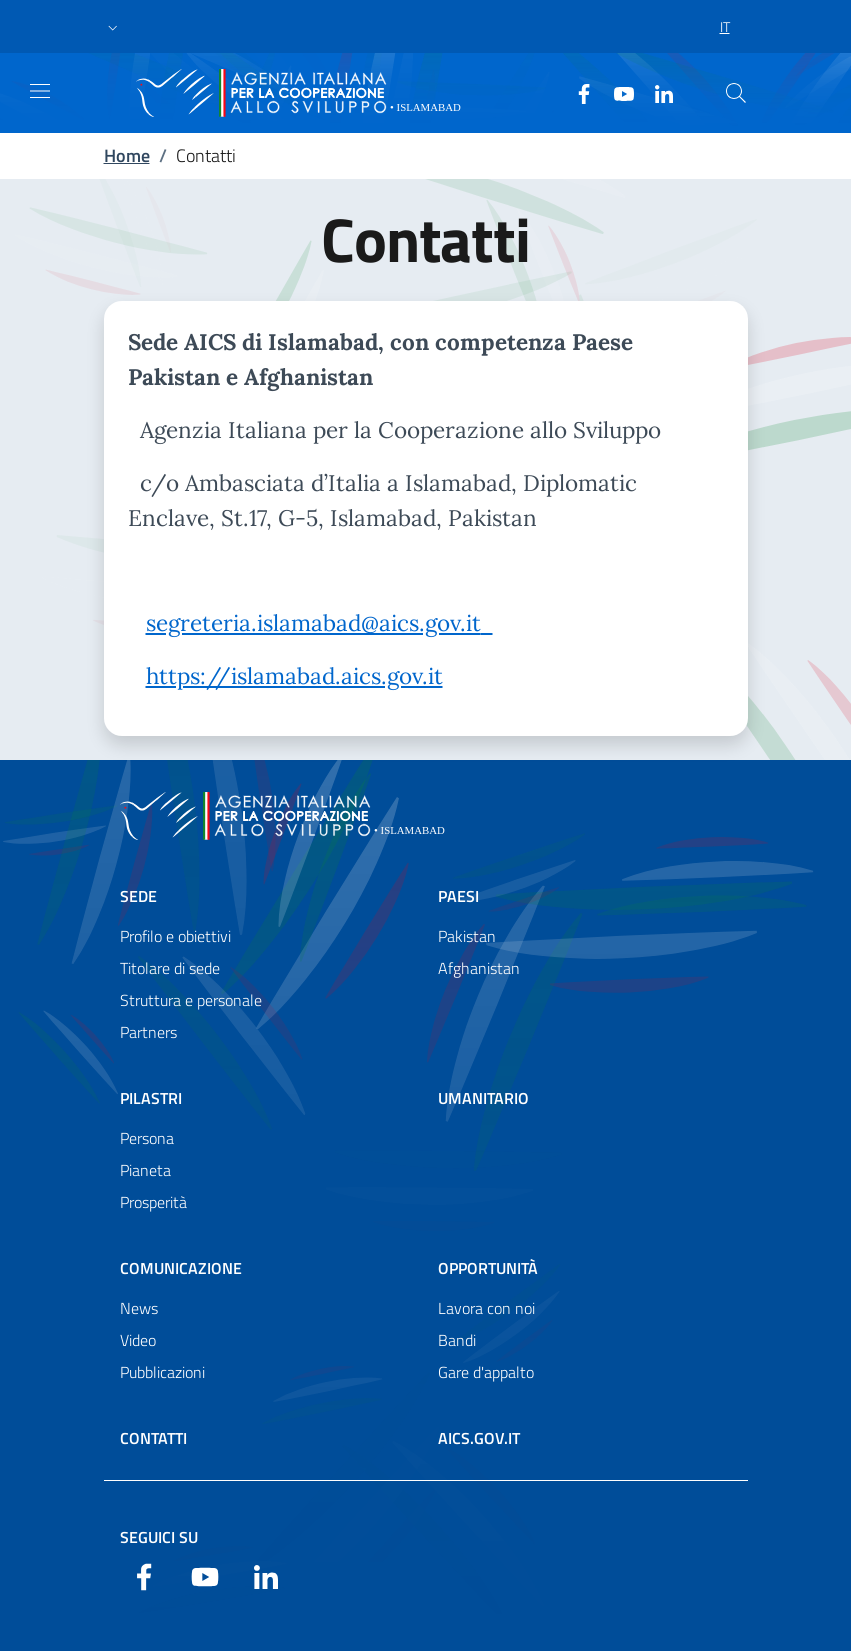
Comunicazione (181, 1268)
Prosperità (153, 1202)
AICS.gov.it (479, 1438)
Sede (138, 896)
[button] (113, 27)
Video (138, 1340)
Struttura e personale (191, 1000)
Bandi (457, 1340)
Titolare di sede (170, 968)
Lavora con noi (486, 1308)
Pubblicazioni (162, 1372)
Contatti (153, 1438)
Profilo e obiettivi (175, 936)
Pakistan (467, 936)
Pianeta (145, 1170)
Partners (148, 1032)
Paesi (458, 896)
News (139, 1308)
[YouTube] (616, 92)
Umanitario (483, 1098)
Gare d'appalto (486, 1372)
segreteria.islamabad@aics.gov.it (313, 622)
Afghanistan (479, 968)
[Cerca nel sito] (736, 93)
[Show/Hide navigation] (40, 91)
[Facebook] (576, 92)
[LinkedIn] (656, 92)
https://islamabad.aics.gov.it (294, 675)
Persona (147, 1138)
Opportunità (488, 1268)
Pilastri (151, 1098)
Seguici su (159, 1537)
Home (127, 155)
